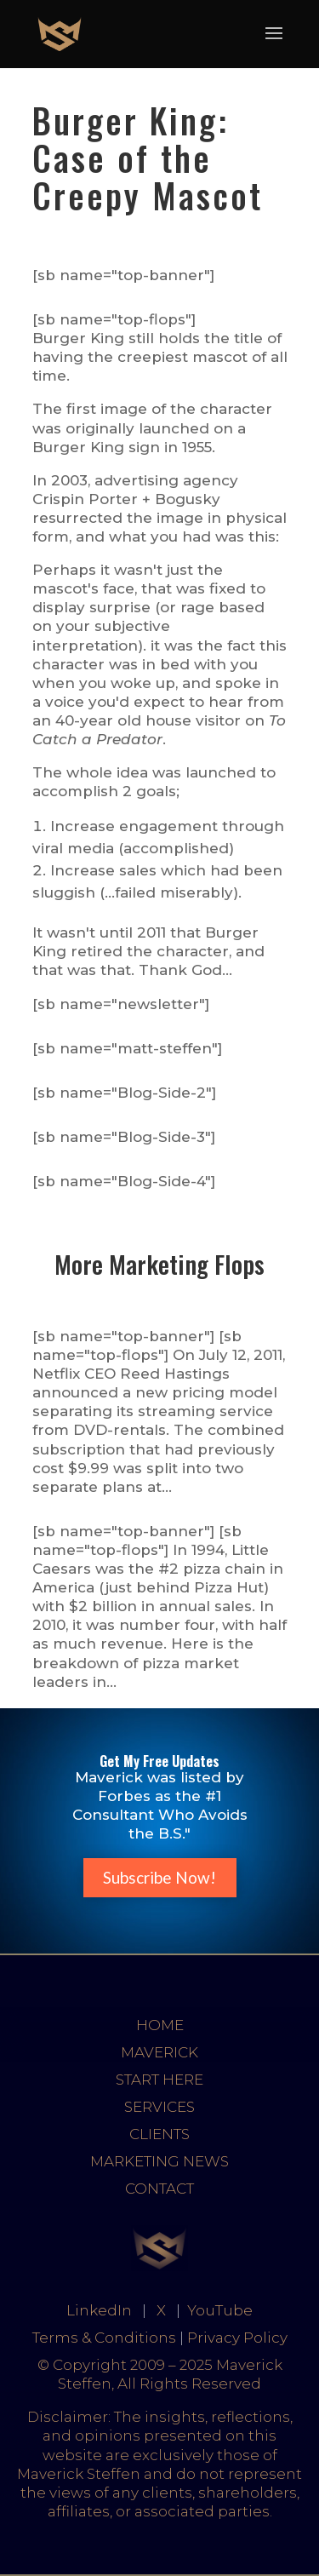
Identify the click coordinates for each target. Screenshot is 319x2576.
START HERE (159, 2079)
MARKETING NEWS (159, 2161)
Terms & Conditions (104, 2337)
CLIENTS (159, 2134)
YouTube (220, 2310)
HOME (160, 2025)
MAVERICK (159, 2052)
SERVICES (159, 2106)
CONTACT (159, 2188)
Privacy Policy (237, 2337)
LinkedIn (99, 2310)
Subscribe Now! (159, 1877)
